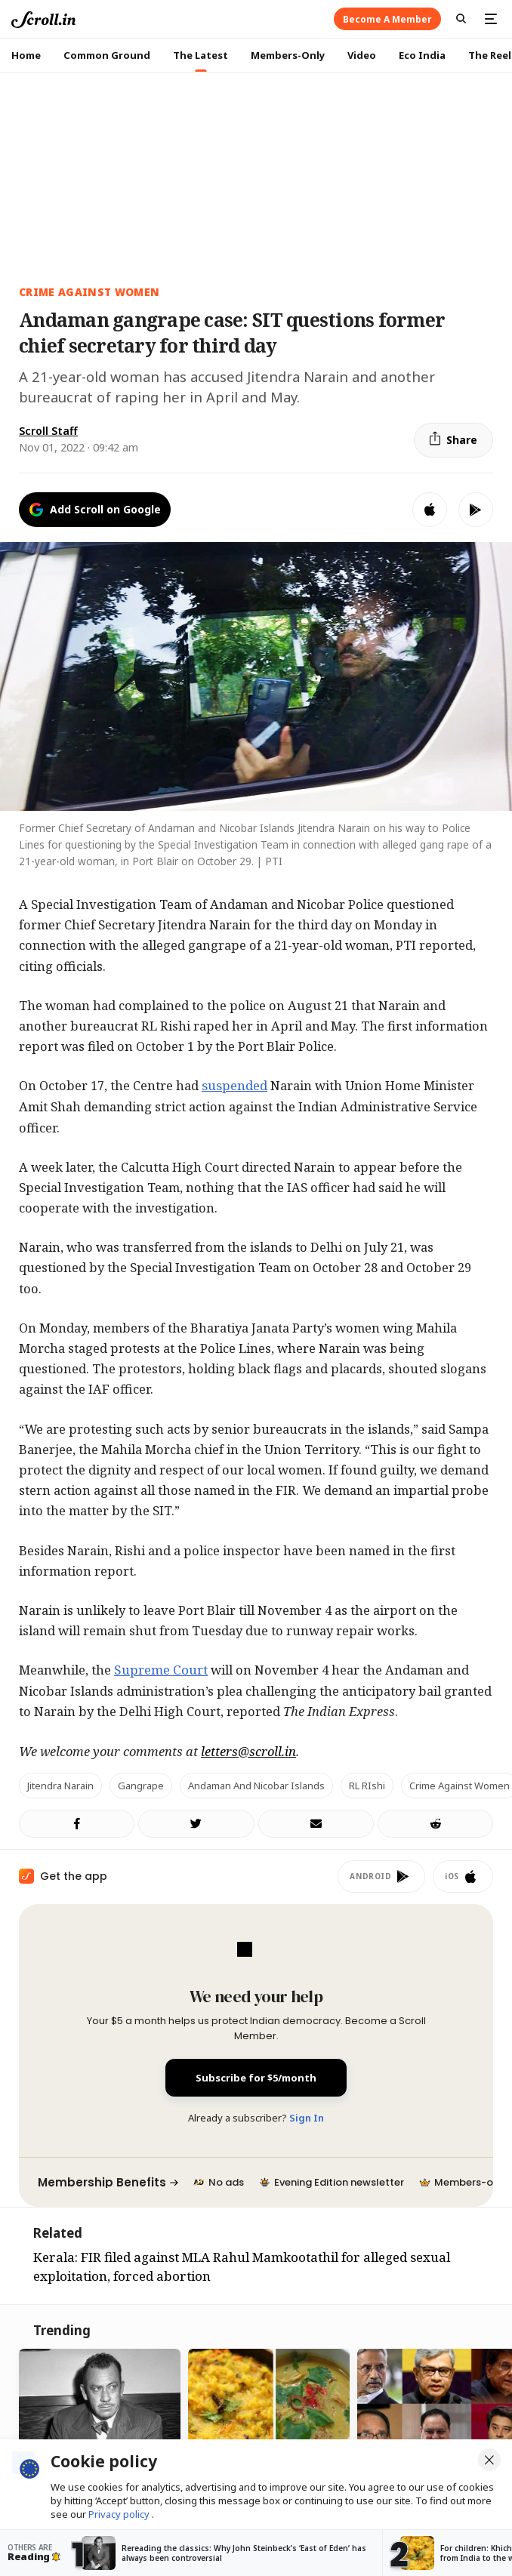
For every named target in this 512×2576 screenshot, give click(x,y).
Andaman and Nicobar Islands (256, 1785)
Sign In (306, 2118)
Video (361, 55)
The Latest (200, 55)
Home (26, 55)
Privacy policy (120, 2514)
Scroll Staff (48, 431)
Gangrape (141, 1785)
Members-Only (288, 55)
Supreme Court (161, 1669)
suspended (234, 1085)
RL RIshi (367, 1785)
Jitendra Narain (60, 1785)
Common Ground (106, 55)
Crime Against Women (89, 292)
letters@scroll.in (248, 1751)
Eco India (422, 55)
